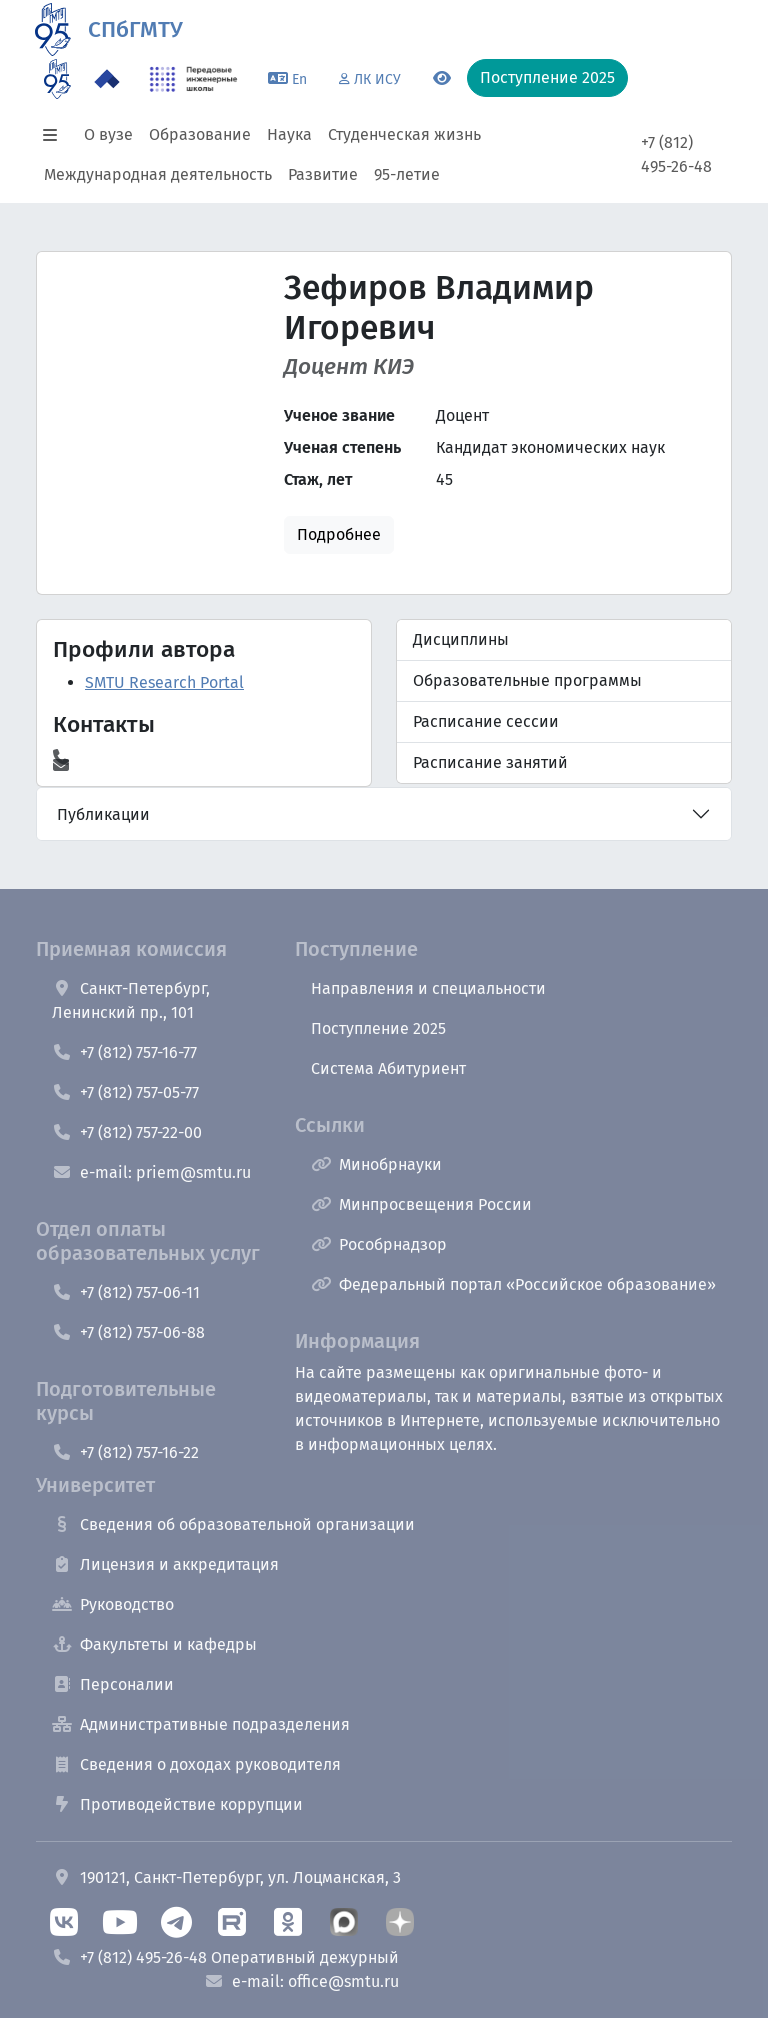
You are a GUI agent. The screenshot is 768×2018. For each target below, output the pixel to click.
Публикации (103, 814)
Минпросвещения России (421, 1204)
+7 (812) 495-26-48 (676, 154)
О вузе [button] (108, 134)
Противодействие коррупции (177, 1804)
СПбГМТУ (135, 29)
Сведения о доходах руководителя (196, 1764)
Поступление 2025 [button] (547, 77)
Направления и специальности (428, 988)
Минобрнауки (376, 1164)
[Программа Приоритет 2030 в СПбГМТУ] (107, 79)
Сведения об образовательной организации (233, 1524)
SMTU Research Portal (164, 682)
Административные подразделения (201, 1724)
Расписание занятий (490, 762)
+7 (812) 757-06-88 (128, 1332)
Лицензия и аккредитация (165, 1564)
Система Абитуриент (388, 1068)
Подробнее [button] (339, 534)
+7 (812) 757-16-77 (124, 1052)
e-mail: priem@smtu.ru (151, 1172)
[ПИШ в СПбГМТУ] (193, 79)
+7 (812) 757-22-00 (127, 1132)
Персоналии (113, 1684)
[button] (56, 135)
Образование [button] (200, 134)
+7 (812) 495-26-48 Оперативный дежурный (225, 1957)
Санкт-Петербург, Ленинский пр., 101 (131, 1000)
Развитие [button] (323, 174)
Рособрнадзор (379, 1244)
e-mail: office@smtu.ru (301, 1981)
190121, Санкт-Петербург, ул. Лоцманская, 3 (226, 1877)
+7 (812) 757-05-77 (125, 1092)
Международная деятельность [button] (158, 174)
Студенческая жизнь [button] (404, 134)
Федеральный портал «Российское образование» (513, 1284)
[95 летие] (57, 79)
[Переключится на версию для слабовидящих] (442, 79)
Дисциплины (461, 639)
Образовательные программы (527, 680)
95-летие (407, 174)
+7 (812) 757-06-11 (126, 1292)
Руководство (113, 1604)
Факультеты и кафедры (154, 1644)
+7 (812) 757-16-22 (125, 1452)
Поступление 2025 (378, 1028)
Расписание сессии (486, 721)
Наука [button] (289, 134)
